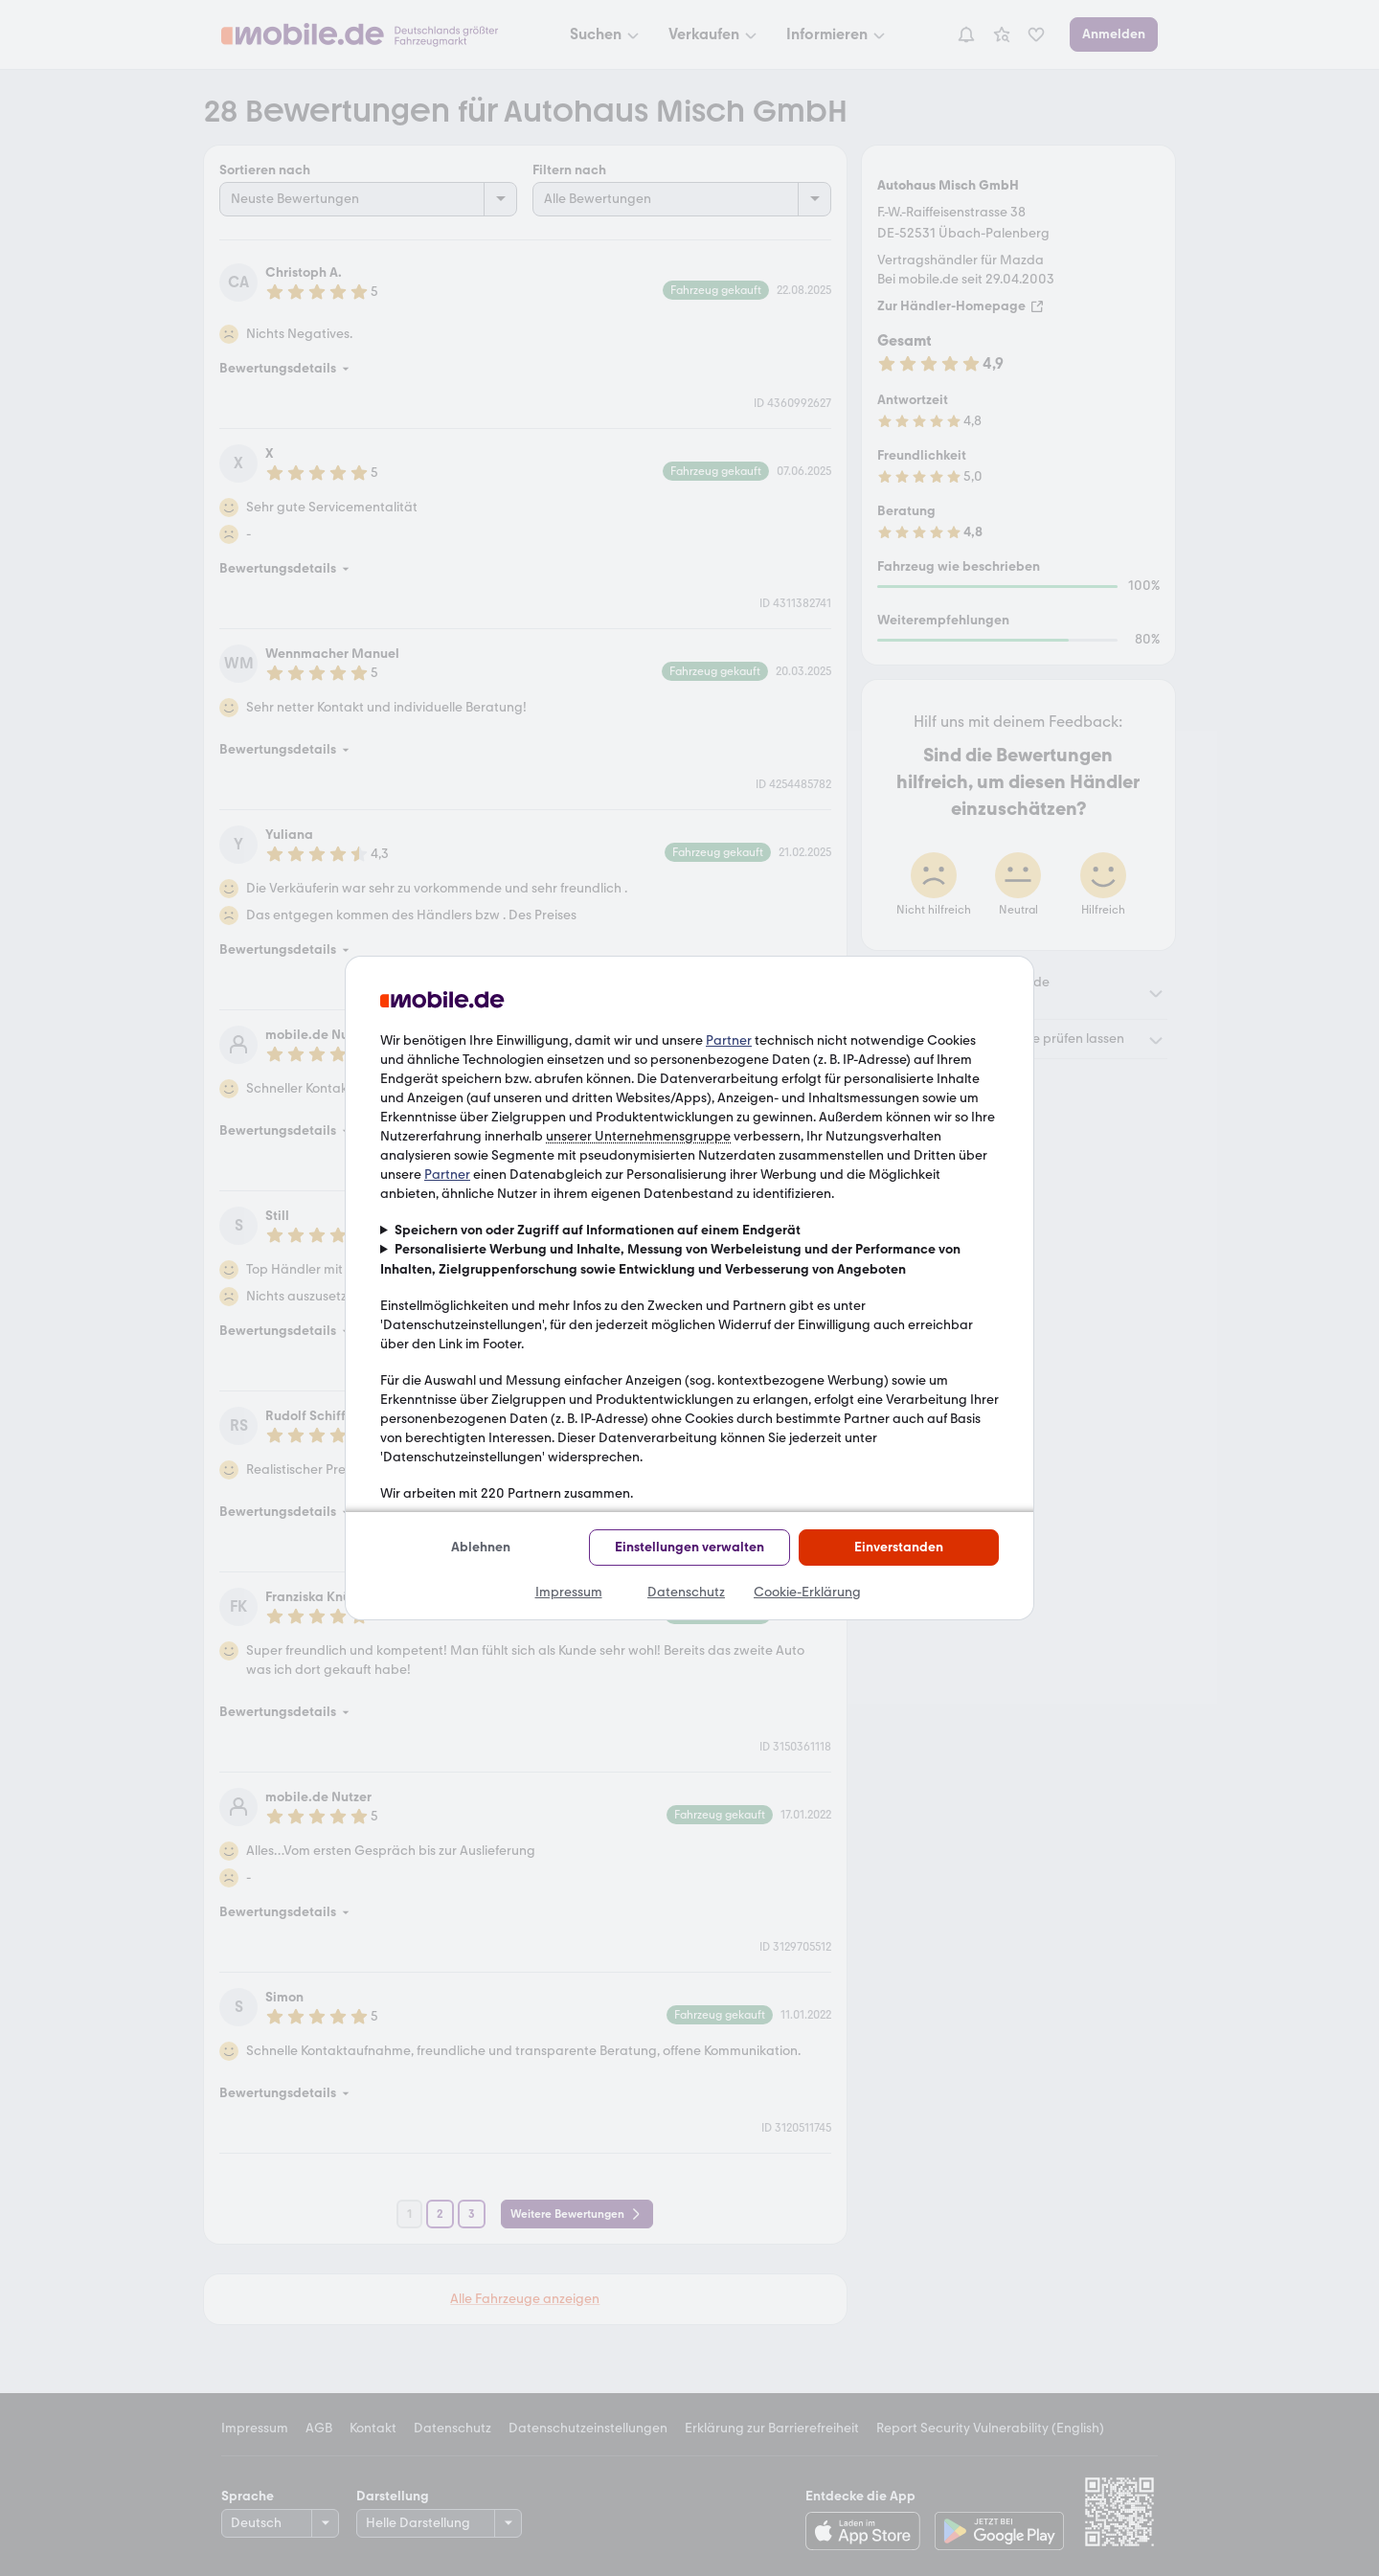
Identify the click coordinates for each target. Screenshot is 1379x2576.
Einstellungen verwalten (689, 1547)
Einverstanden (898, 1547)
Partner (729, 1040)
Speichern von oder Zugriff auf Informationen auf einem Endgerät (598, 1230)
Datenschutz (686, 1592)
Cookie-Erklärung (807, 1592)
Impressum (568, 1592)
